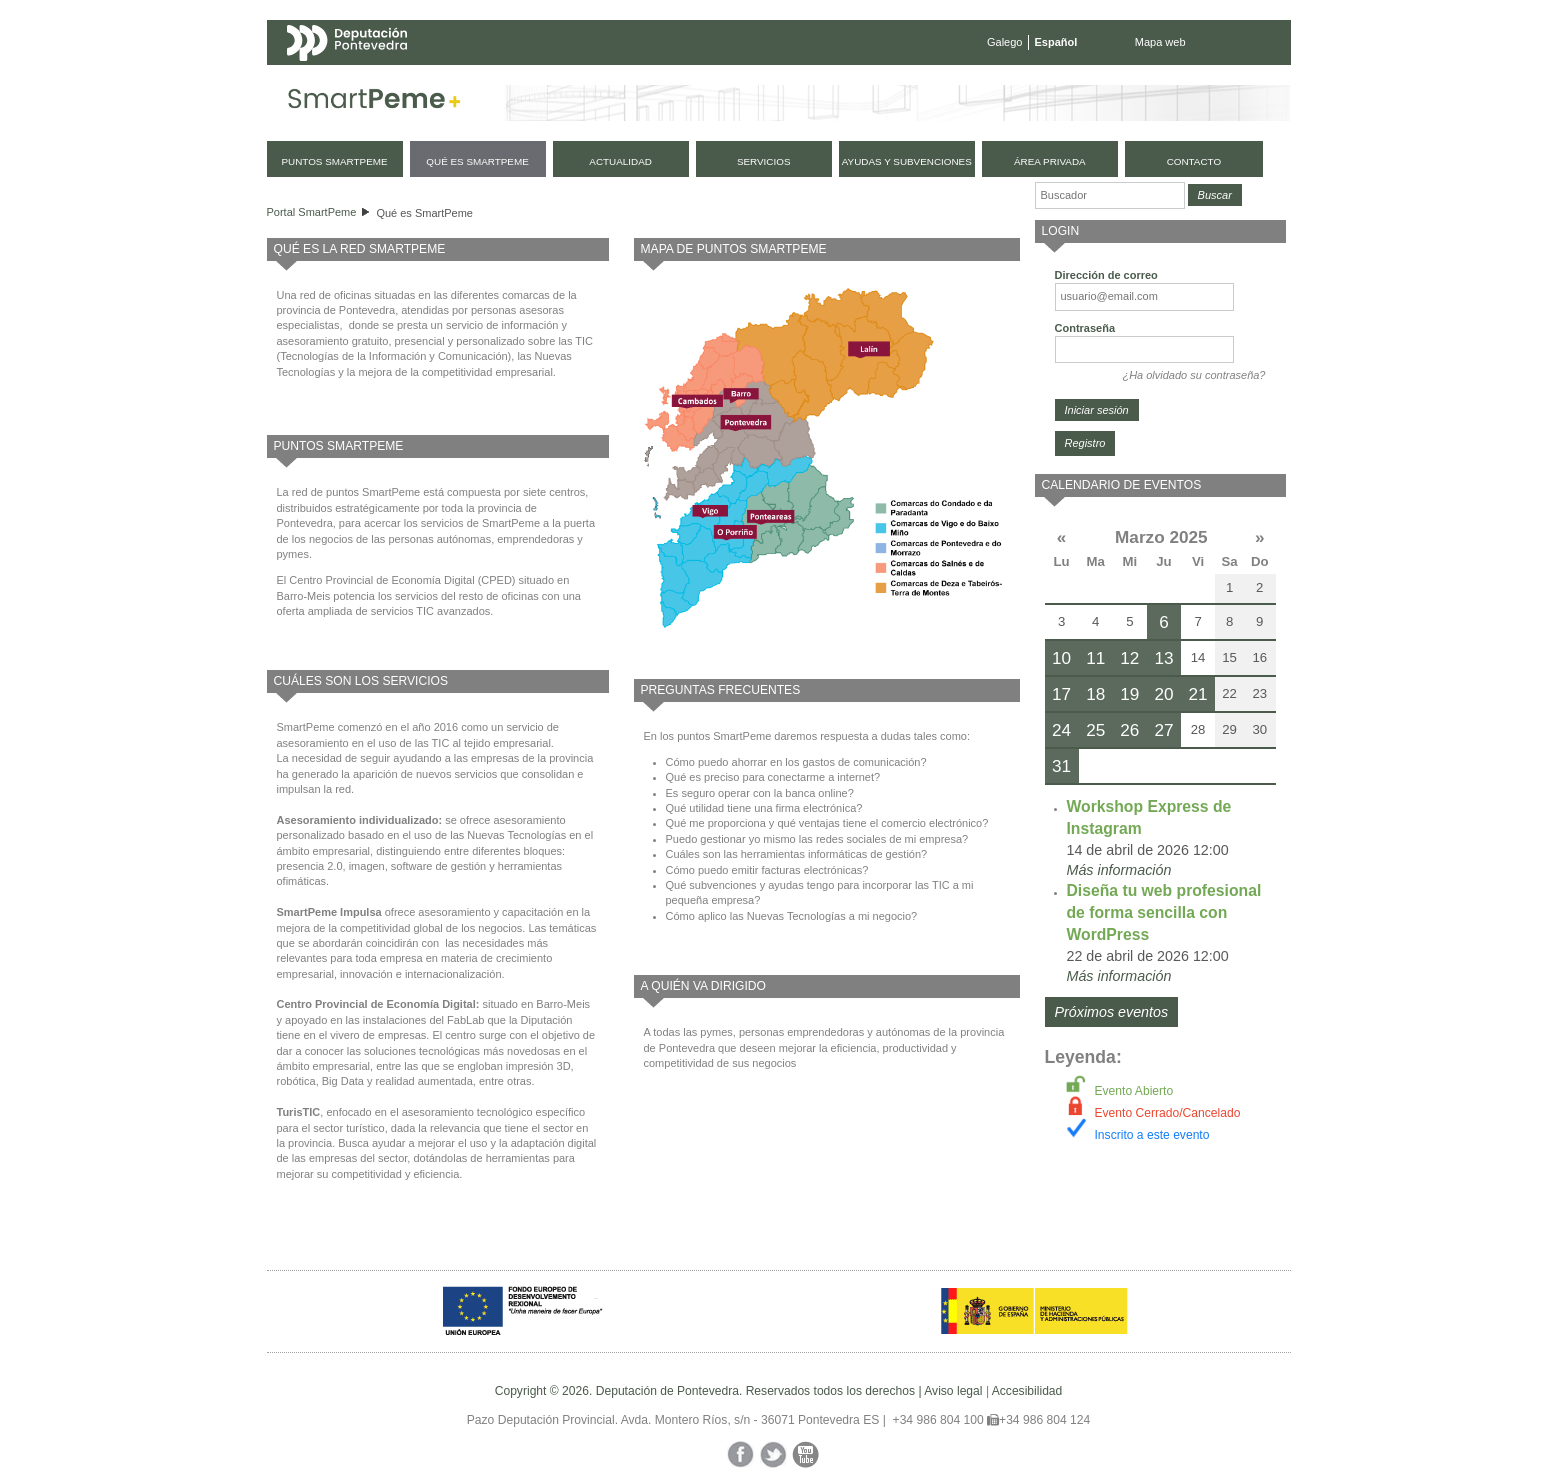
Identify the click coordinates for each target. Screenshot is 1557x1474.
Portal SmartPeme (312, 212)
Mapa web (1160, 42)
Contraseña (1085, 328)
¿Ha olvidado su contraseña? (1193, 375)
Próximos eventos (1112, 1012)
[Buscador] (1110, 195)
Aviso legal (953, 1391)
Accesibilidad (1027, 1391)
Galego (1004, 42)
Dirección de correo (1106, 275)
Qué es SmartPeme (424, 213)
